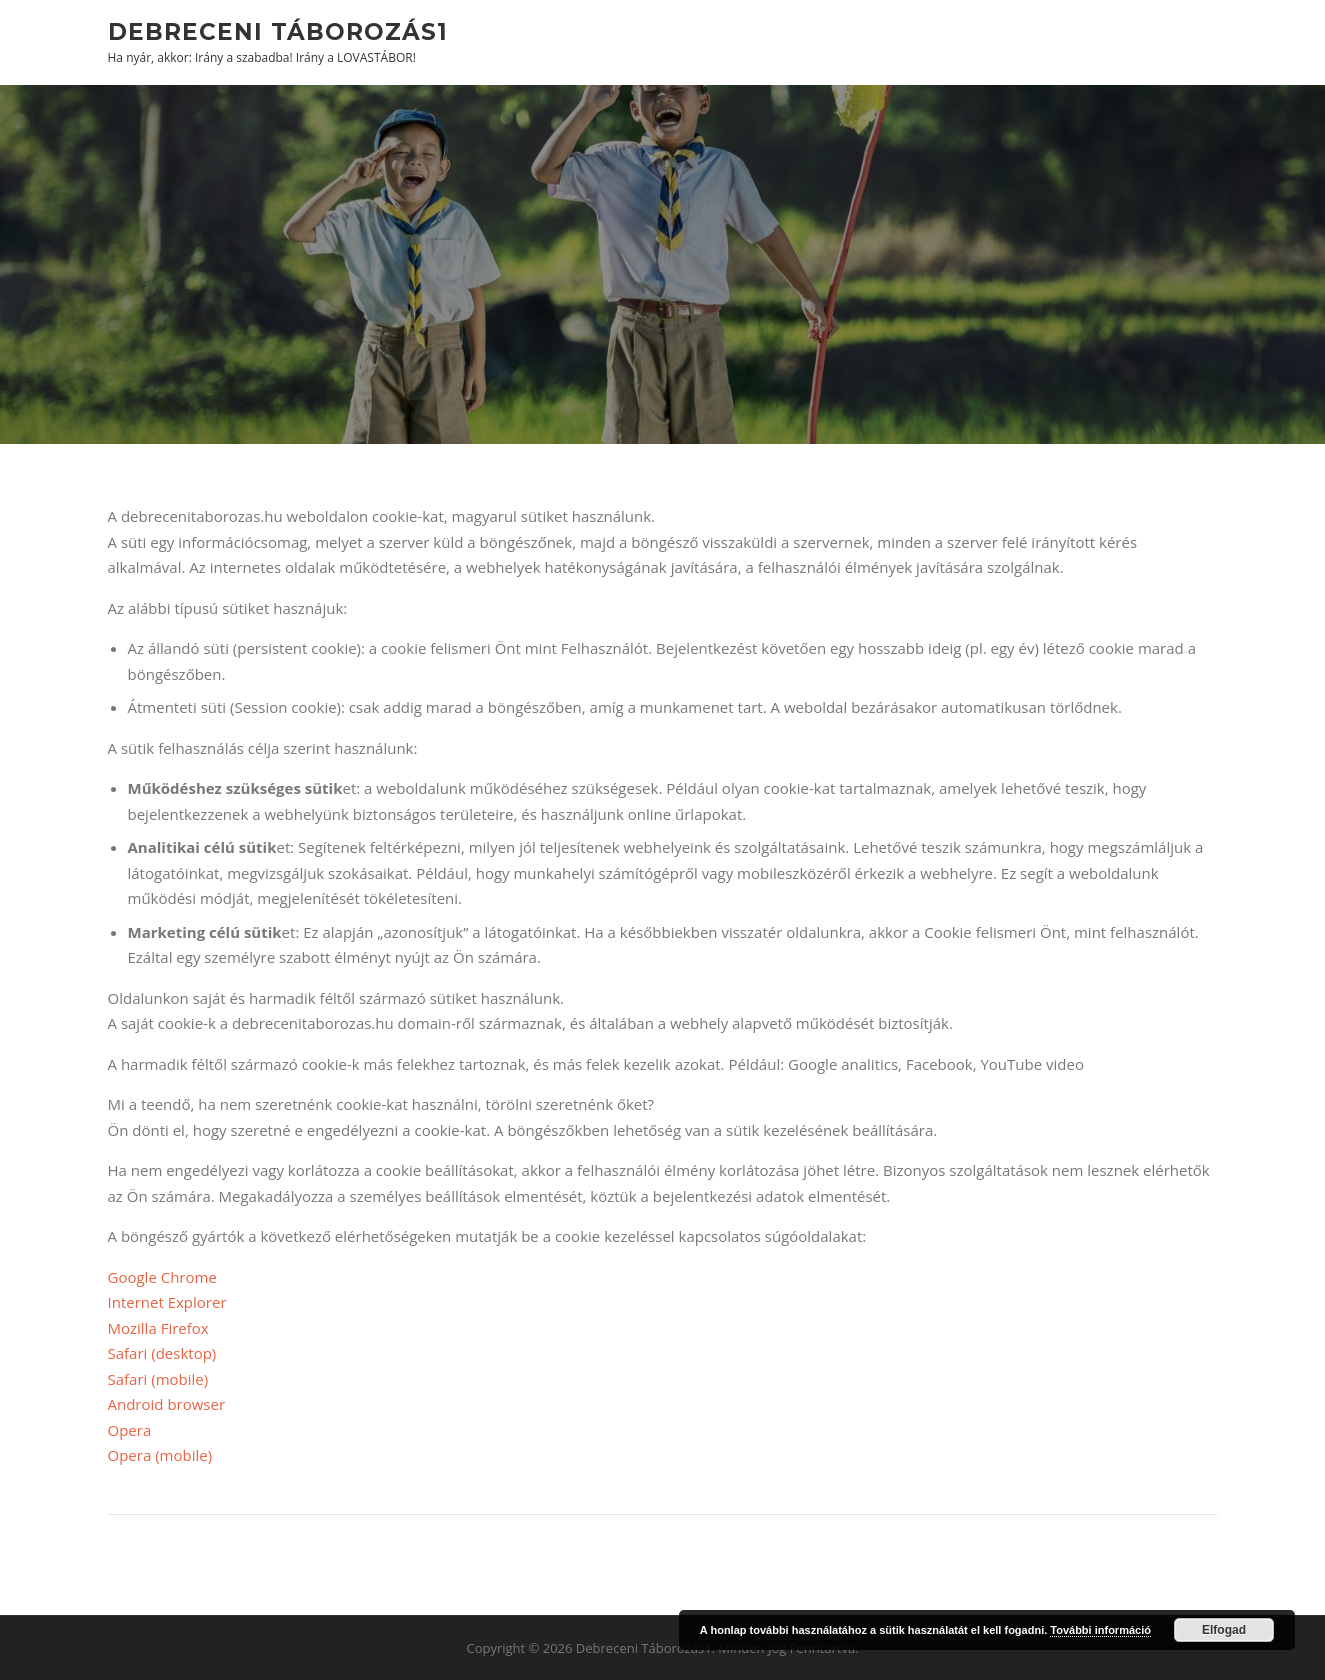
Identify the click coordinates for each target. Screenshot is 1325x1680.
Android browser (167, 1404)
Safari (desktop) (162, 1353)
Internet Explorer (167, 1302)
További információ (1100, 1630)
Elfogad (1224, 1630)
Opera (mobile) (160, 1455)
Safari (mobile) (158, 1379)
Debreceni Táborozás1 (278, 31)
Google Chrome (162, 1277)
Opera (130, 1430)
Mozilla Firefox (158, 1328)
